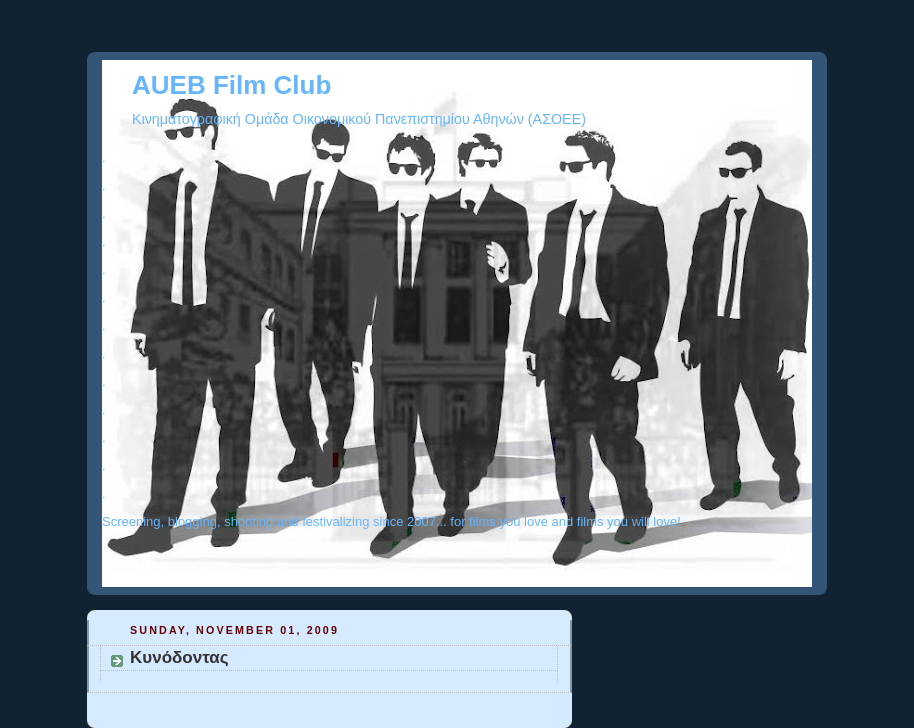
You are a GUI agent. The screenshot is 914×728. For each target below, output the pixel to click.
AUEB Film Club (231, 85)
